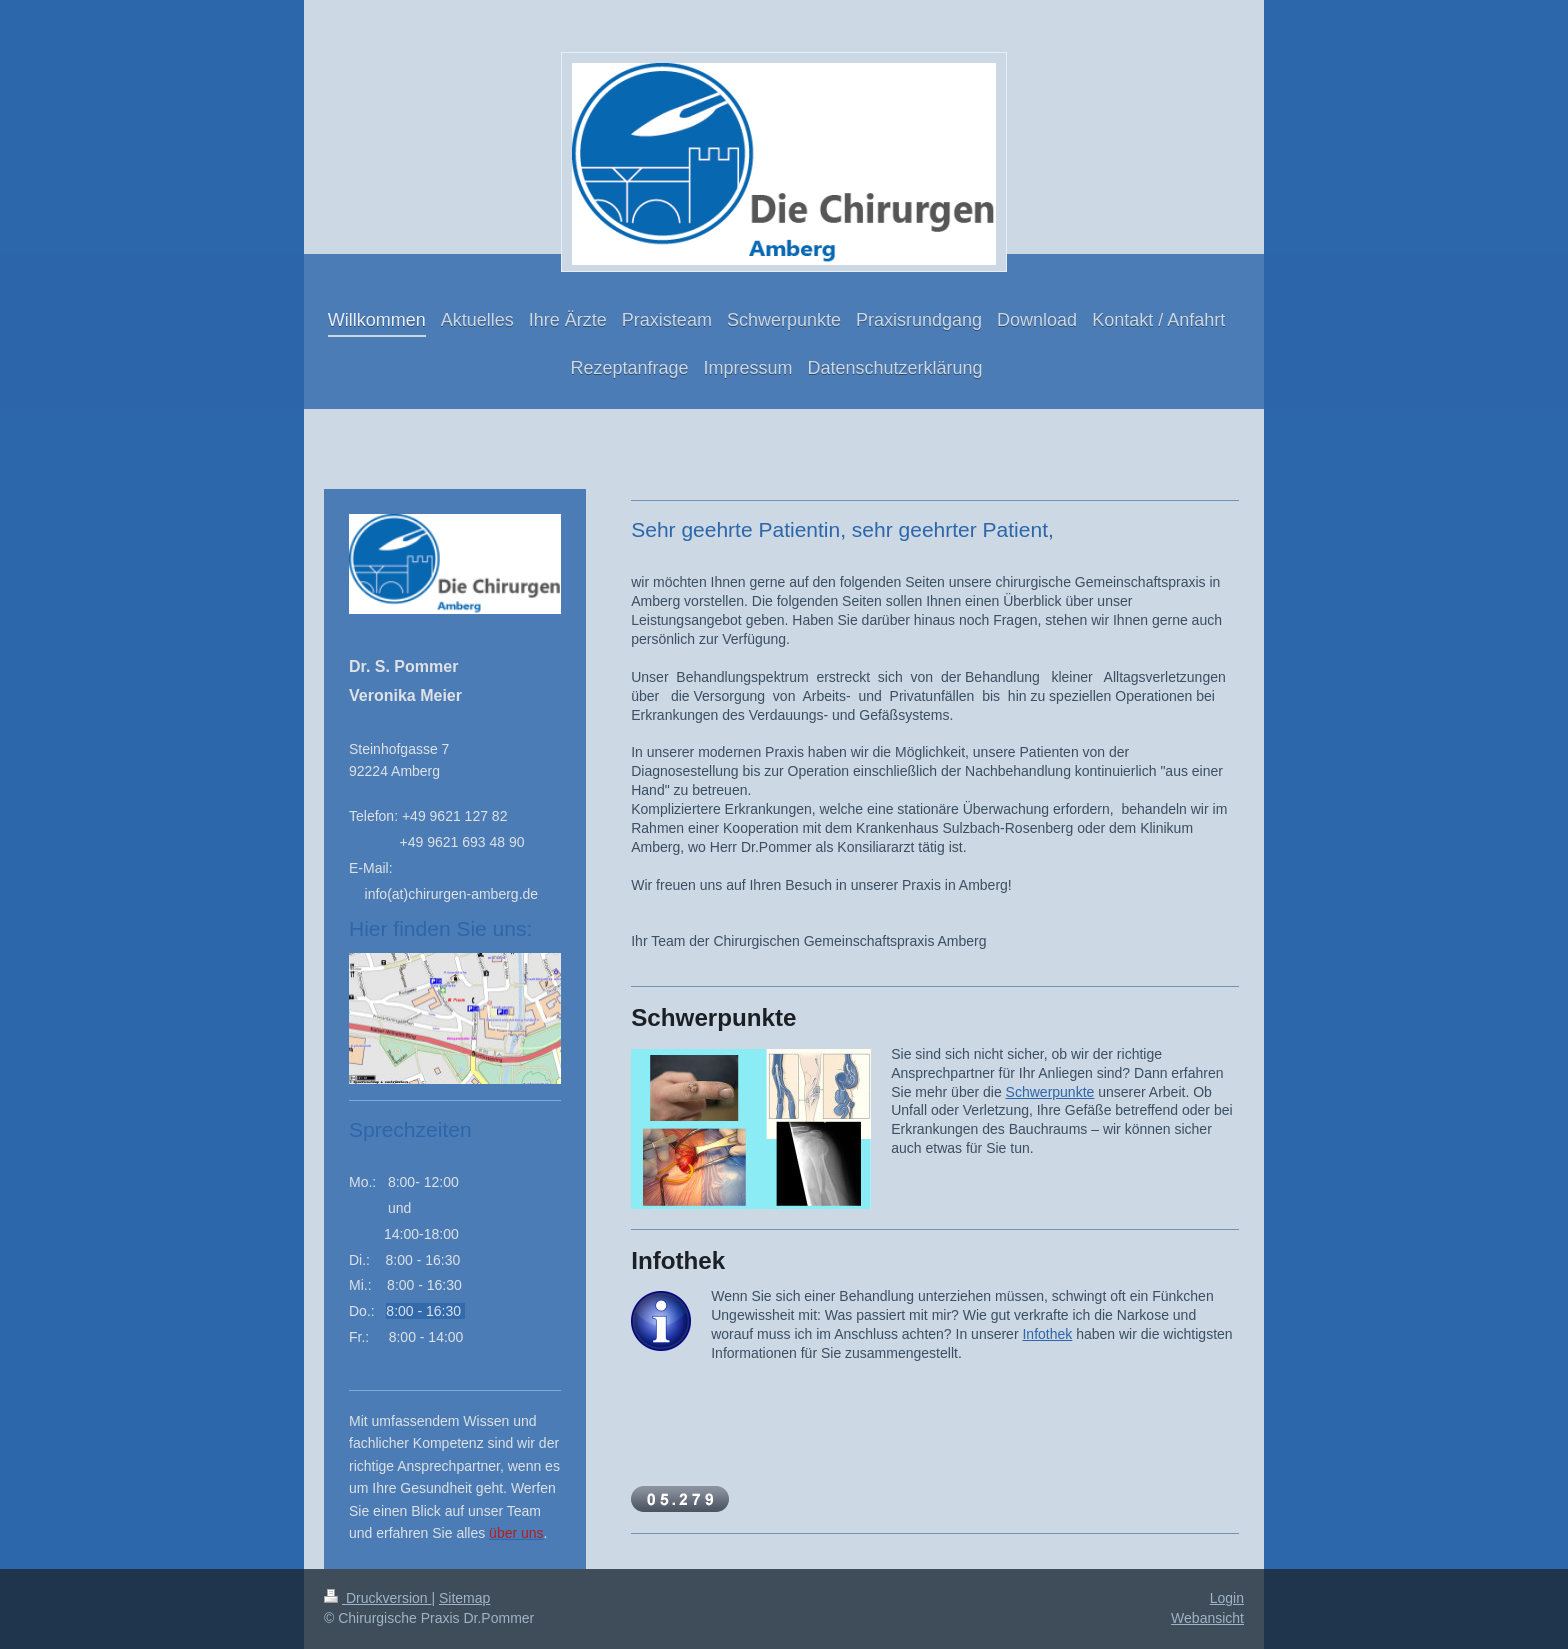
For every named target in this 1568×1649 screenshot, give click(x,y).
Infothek (1047, 1334)
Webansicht (1207, 1618)
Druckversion (377, 1598)
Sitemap (464, 1598)
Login (1227, 1598)
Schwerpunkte (1050, 1092)
